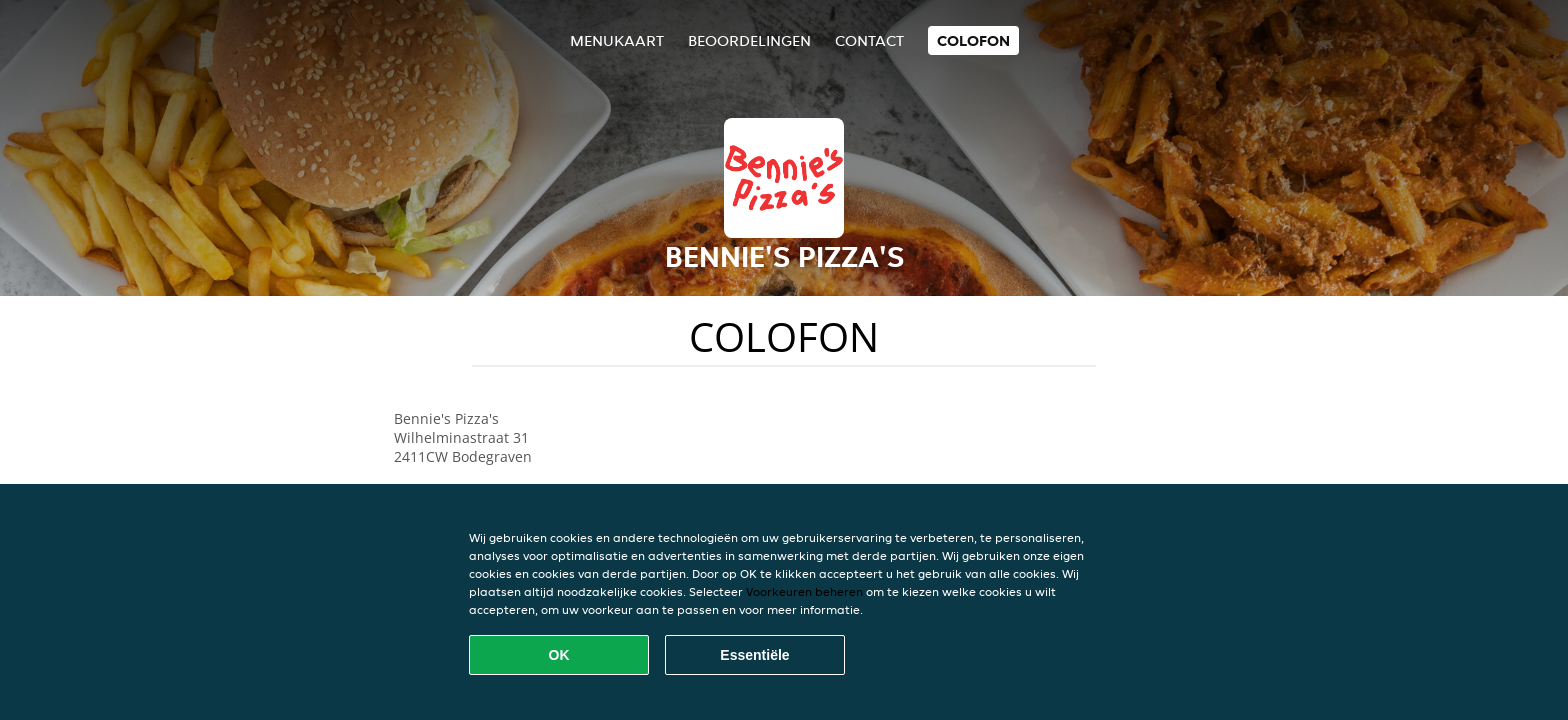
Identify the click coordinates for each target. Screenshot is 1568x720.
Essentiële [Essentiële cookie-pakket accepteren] (754, 655)
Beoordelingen (749, 40)
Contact (869, 40)
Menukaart (617, 40)
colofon (973, 40)
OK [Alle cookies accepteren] (559, 655)
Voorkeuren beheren (804, 591)
